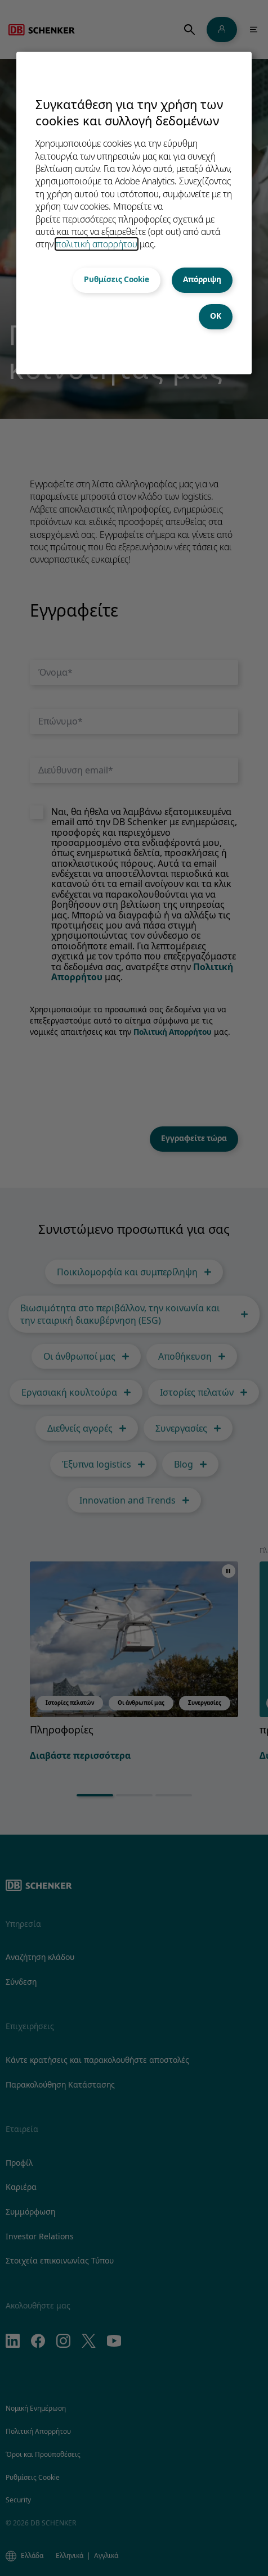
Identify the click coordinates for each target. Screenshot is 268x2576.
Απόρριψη (202, 279)
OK (215, 316)
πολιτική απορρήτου (96, 244)
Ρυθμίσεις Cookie (116, 279)
